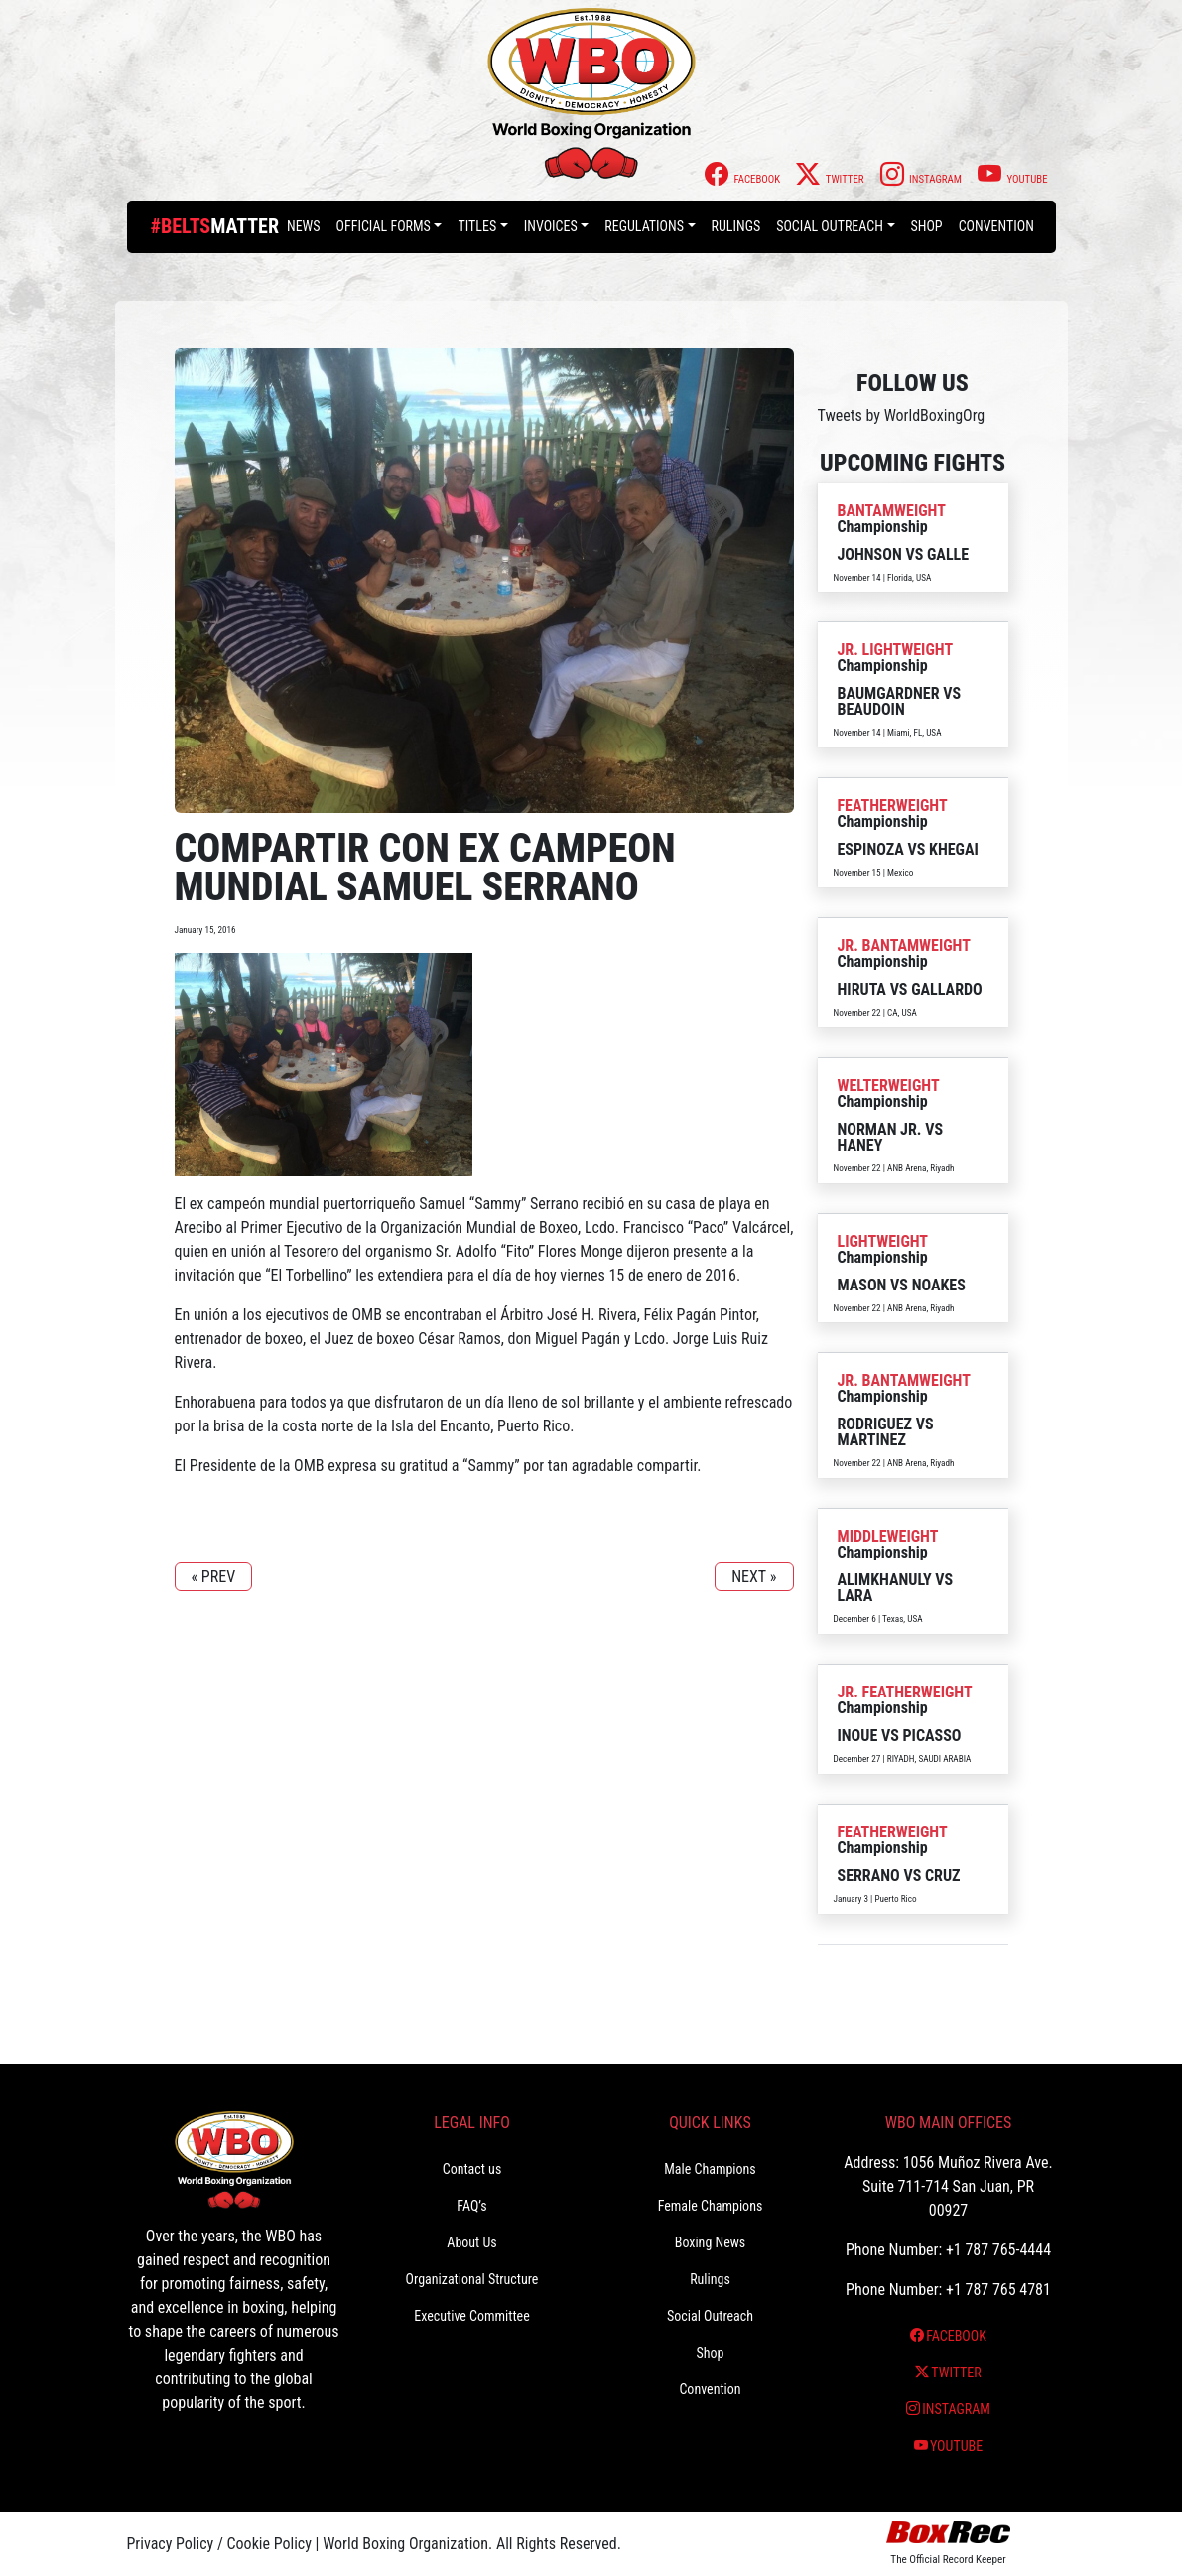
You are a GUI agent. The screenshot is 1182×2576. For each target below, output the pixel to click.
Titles (477, 226)
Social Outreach (829, 226)
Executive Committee (471, 2316)
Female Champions (710, 2206)
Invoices (551, 226)
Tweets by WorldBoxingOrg (901, 415)
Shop (927, 226)
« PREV (214, 1576)
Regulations (644, 226)
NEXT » (753, 1576)
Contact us (472, 2169)
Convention (996, 226)
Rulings (736, 226)
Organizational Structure (472, 2279)
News (304, 226)
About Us (471, 2242)
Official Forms (383, 226)
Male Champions (710, 2169)
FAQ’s (471, 2206)
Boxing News (710, 2242)
